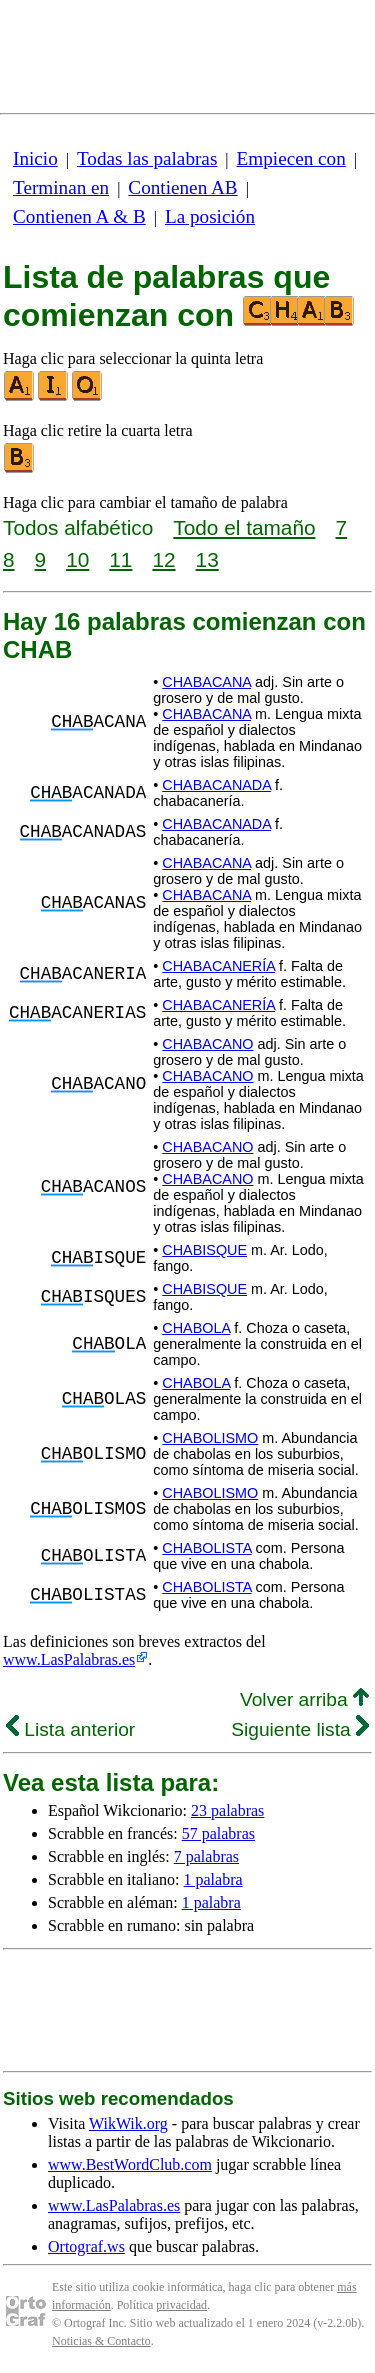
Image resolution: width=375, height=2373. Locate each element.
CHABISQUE (204, 1250)
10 (77, 559)
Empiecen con (291, 158)
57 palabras (218, 1833)
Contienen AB (182, 187)
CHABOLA (196, 1328)
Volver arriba (304, 1699)
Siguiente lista (300, 1729)
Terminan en (61, 187)
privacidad (181, 2305)
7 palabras (206, 1856)
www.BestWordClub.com (130, 2164)
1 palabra (213, 1879)
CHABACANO (207, 1044)
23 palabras (227, 1810)
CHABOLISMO (210, 1438)
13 (207, 559)
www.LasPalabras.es (69, 1659)
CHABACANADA (216, 785)
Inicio (35, 158)
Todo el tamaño (244, 527)
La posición (210, 216)
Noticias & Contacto (101, 2341)
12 (163, 559)
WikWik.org (128, 2123)
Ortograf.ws (86, 2246)
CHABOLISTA (206, 1548)
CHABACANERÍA (218, 966)
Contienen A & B (79, 216)
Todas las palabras (147, 158)
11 (120, 559)
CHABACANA (206, 682)
